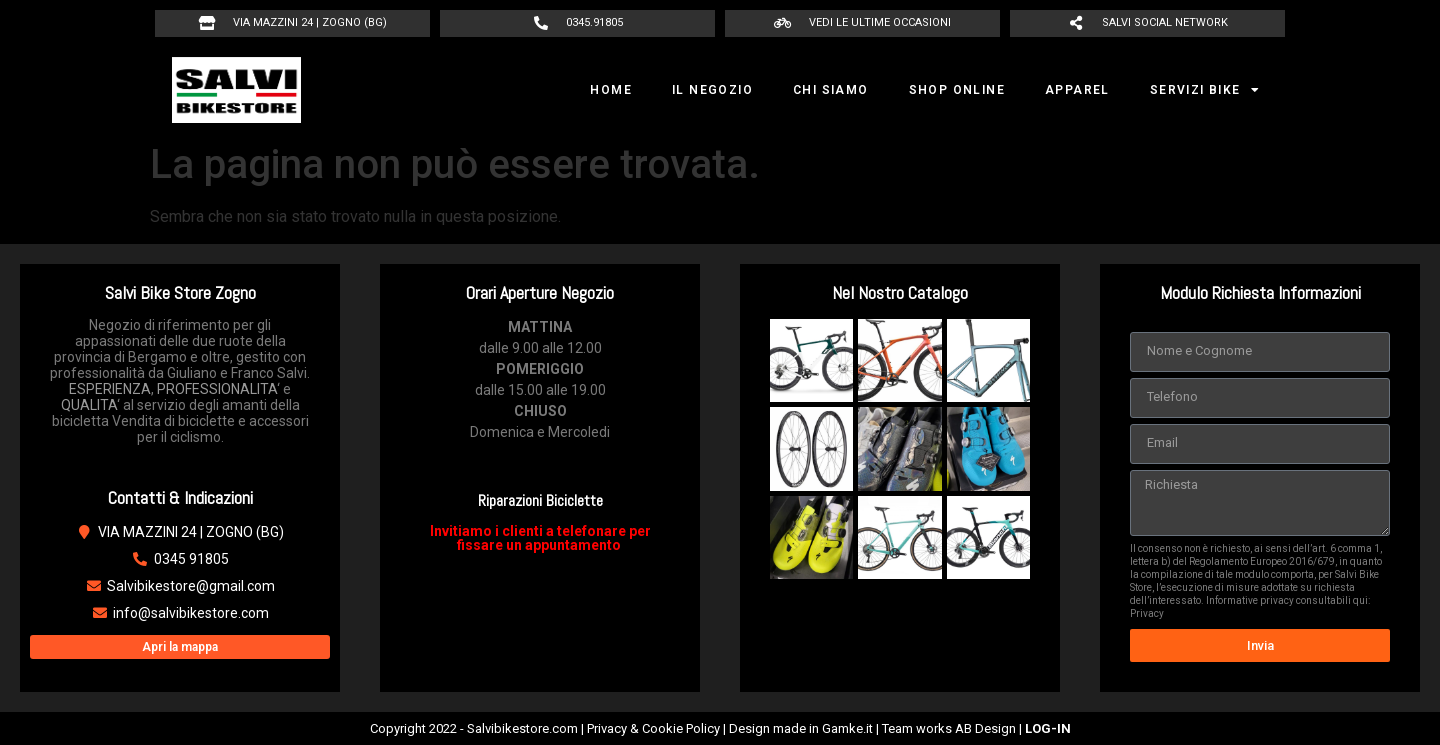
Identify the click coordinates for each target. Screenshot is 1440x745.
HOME (611, 90)
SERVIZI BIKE (1205, 90)
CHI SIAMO (831, 90)
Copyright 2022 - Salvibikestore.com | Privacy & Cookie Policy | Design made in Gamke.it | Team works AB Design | (720, 728)
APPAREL (1077, 90)
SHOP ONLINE (957, 90)
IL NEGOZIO (712, 90)
